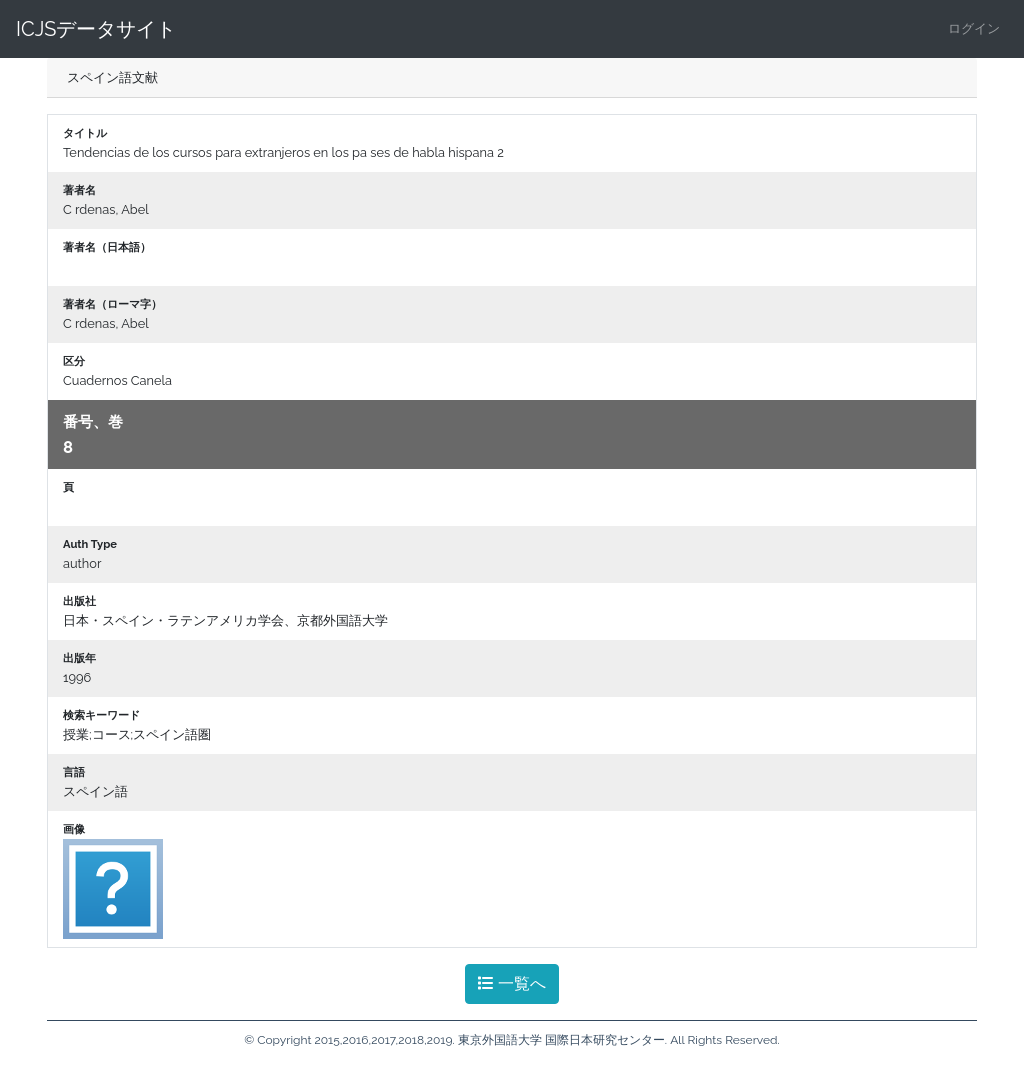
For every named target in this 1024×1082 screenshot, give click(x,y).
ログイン (974, 28)
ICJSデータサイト (96, 29)
